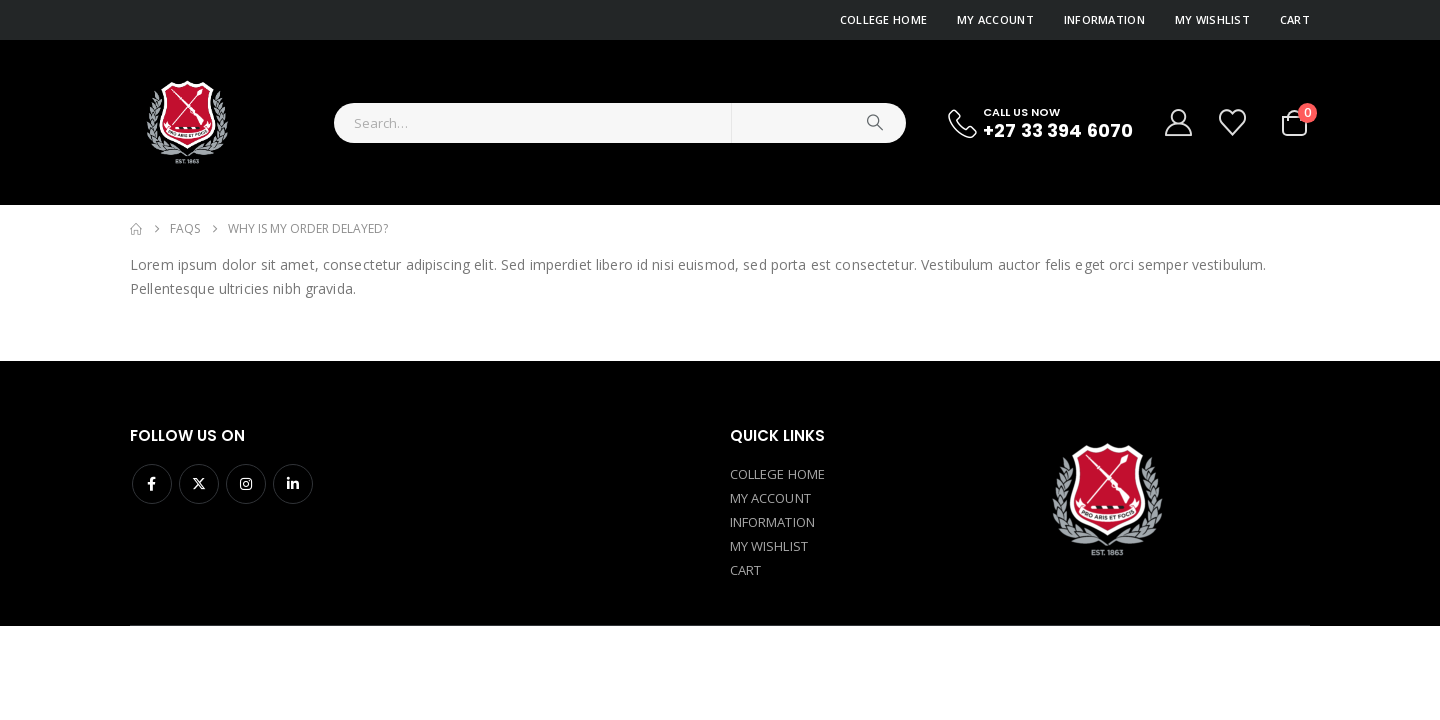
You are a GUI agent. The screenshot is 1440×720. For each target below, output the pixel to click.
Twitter (199, 484)
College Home (883, 19)
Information (1104, 19)
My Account (995, 19)
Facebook (152, 484)
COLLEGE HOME (777, 474)
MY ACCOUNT (770, 498)
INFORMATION (772, 522)
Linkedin (293, 484)
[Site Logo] (185, 122)
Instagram (246, 484)
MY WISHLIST (769, 546)
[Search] (875, 123)
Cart (1295, 19)
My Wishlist (1212, 19)
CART (745, 570)
